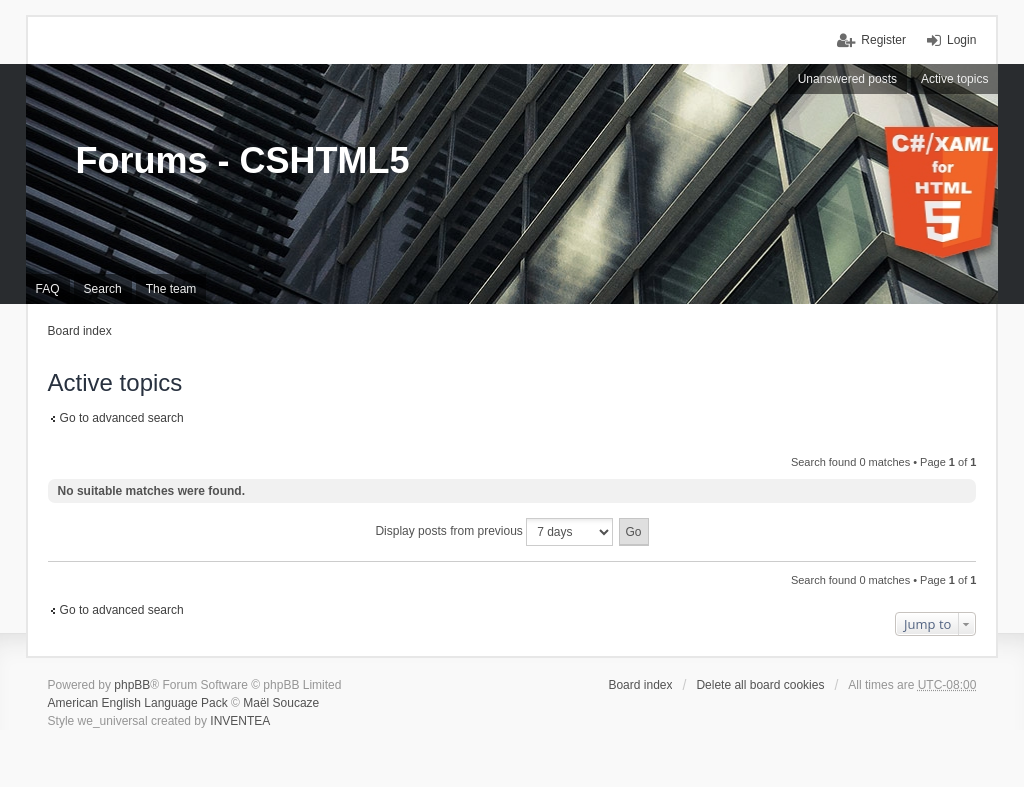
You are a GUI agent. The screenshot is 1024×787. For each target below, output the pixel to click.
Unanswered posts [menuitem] (847, 79)
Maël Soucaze (281, 703)
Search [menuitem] (103, 289)
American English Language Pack (138, 703)
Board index (80, 331)
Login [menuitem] (961, 40)
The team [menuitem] (171, 289)
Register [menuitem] (883, 40)
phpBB (132, 685)
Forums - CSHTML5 (243, 160)
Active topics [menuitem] (954, 79)
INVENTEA (240, 721)
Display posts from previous (494, 532)
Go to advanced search (122, 418)
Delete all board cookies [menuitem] (760, 685)
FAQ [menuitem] (48, 289)
